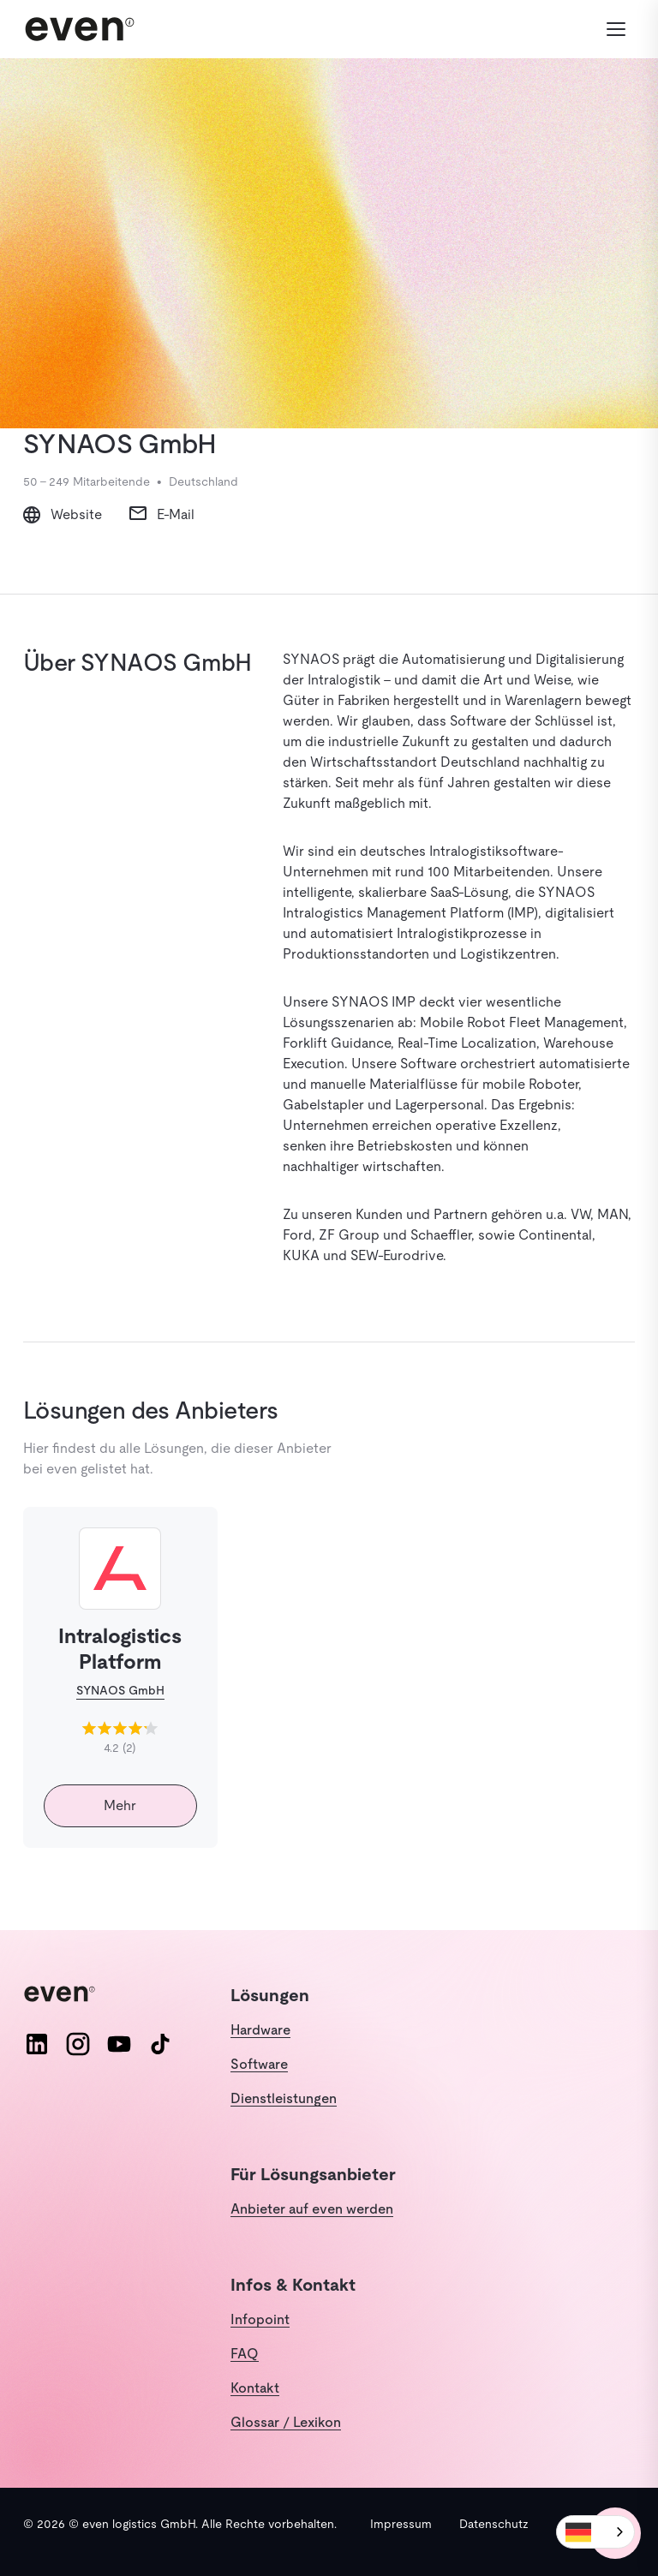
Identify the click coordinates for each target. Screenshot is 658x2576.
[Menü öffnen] (616, 29)
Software (259, 2064)
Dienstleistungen (283, 2098)
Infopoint (260, 2319)
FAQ (244, 2354)
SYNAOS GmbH (120, 1690)
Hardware (260, 2030)
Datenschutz (494, 2524)
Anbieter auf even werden (311, 2209)
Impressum (401, 2524)
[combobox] (595, 2532)
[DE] (595, 2532)
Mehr (120, 1805)
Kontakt (254, 2388)
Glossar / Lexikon (285, 2422)
